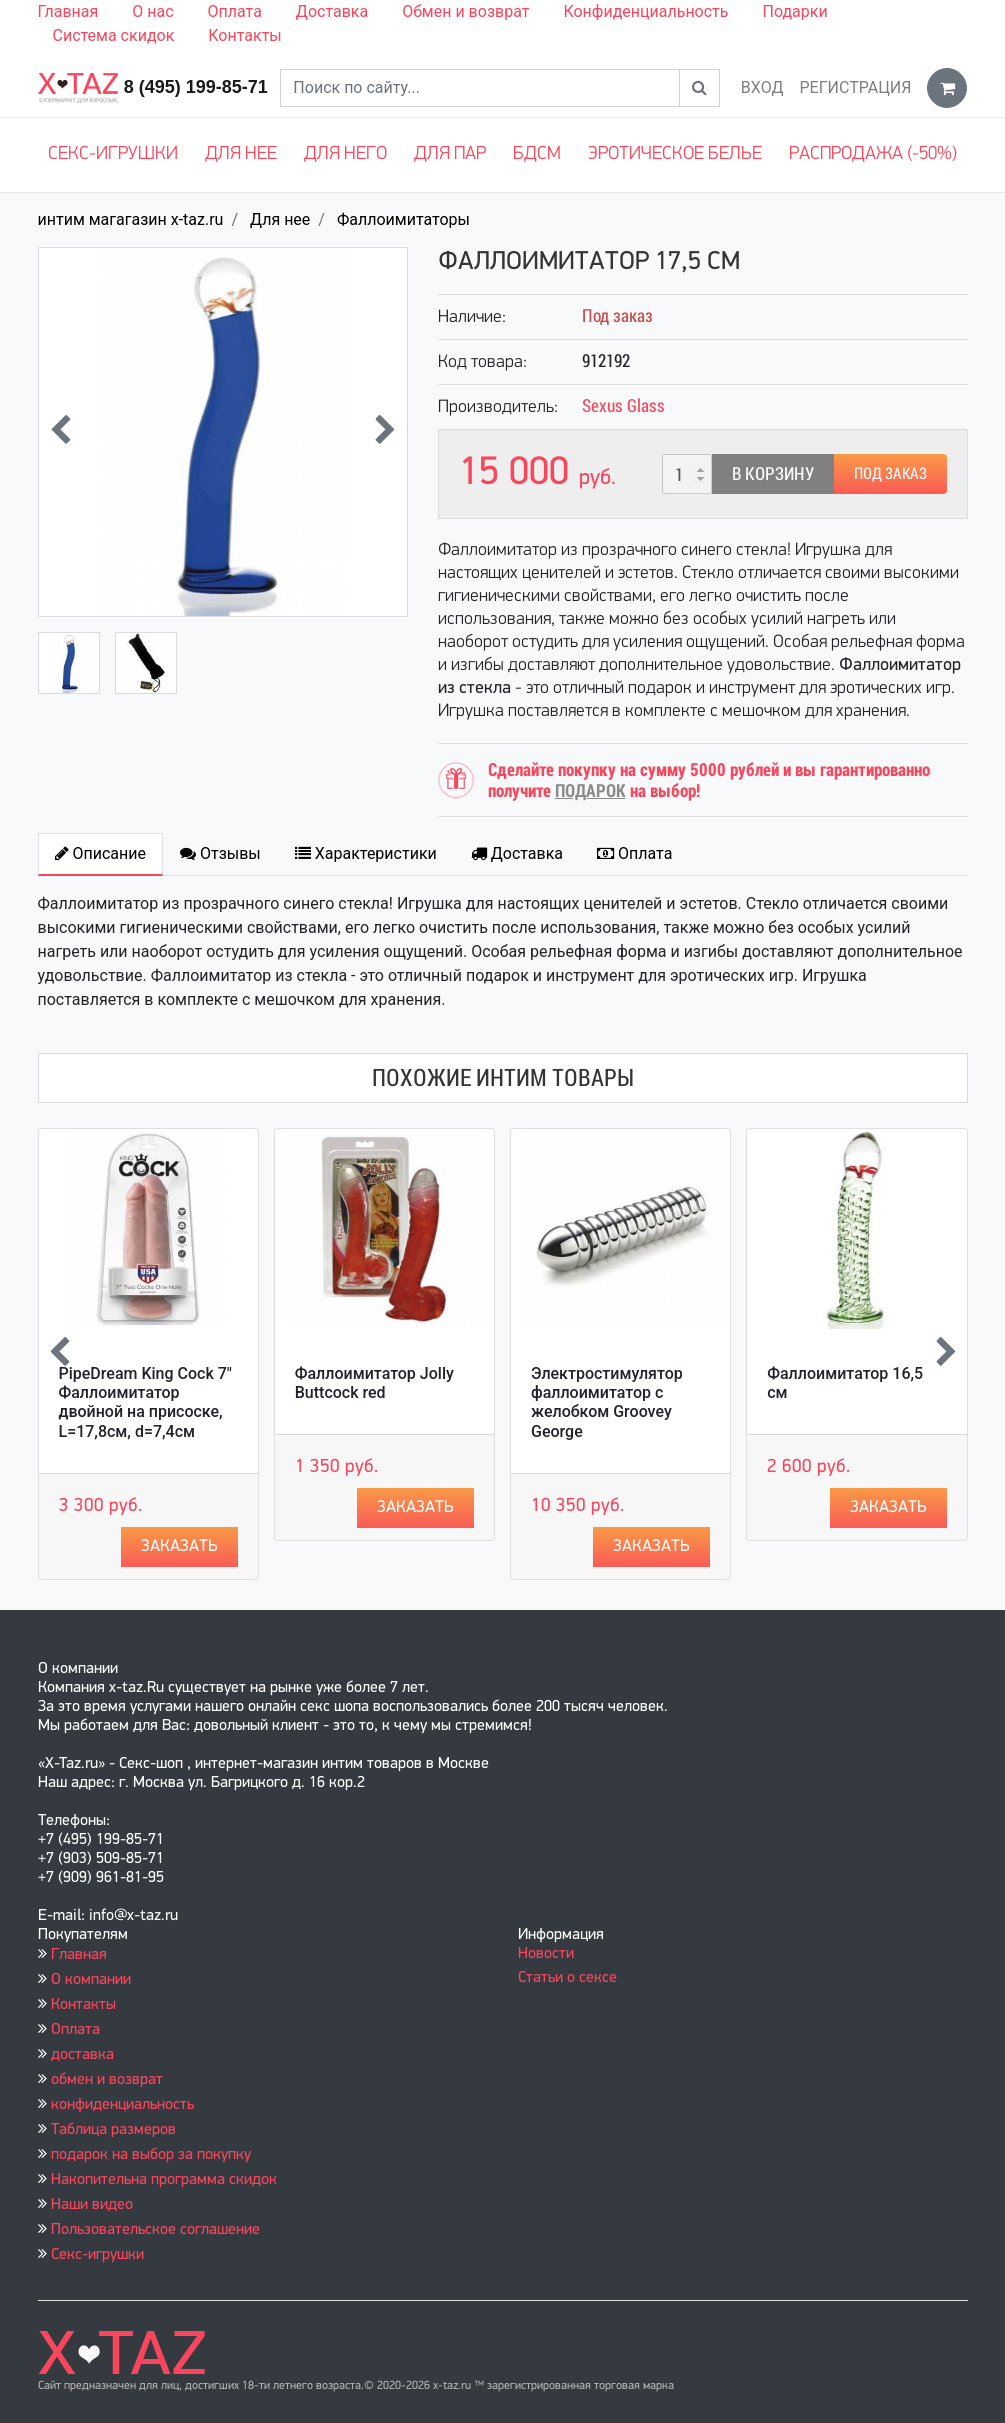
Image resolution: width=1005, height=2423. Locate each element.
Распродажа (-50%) (873, 154)
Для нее (241, 154)
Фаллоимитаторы (403, 219)
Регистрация (855, 87)
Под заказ (890, 473)
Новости (546, 1954)
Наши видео (92, 2205)
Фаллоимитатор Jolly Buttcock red (374, 1383)
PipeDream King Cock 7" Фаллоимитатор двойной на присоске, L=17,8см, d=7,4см (145, 1402)
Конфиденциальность (645, 11)
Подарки (794, 11)
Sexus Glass (623, 405)
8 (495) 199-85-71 (196, 87)
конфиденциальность (122, 2105)
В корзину (773, 473)
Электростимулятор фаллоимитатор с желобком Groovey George (607, 1402)
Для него (345, 154)
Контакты (244, 35)
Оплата (235, 11)
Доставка (332, 11)
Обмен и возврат (465, 11)
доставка (82, 2055)
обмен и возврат (107, 2080)
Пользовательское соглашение (155, 2230)
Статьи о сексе (567, 1978)
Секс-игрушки (113, 154)
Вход (762, 87)
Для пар (450, 154)
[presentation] (60, 432)
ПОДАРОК (590, 790)
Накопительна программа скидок (164, 2180)
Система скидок (114, 35)
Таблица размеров (113, 2130)
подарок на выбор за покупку (151, 2155)
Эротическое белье (675, 154)
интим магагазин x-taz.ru (131, 219)
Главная (68, 11)
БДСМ (537, 154)
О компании (91, 1980)
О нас (152, 11)
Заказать (179, 1546)
